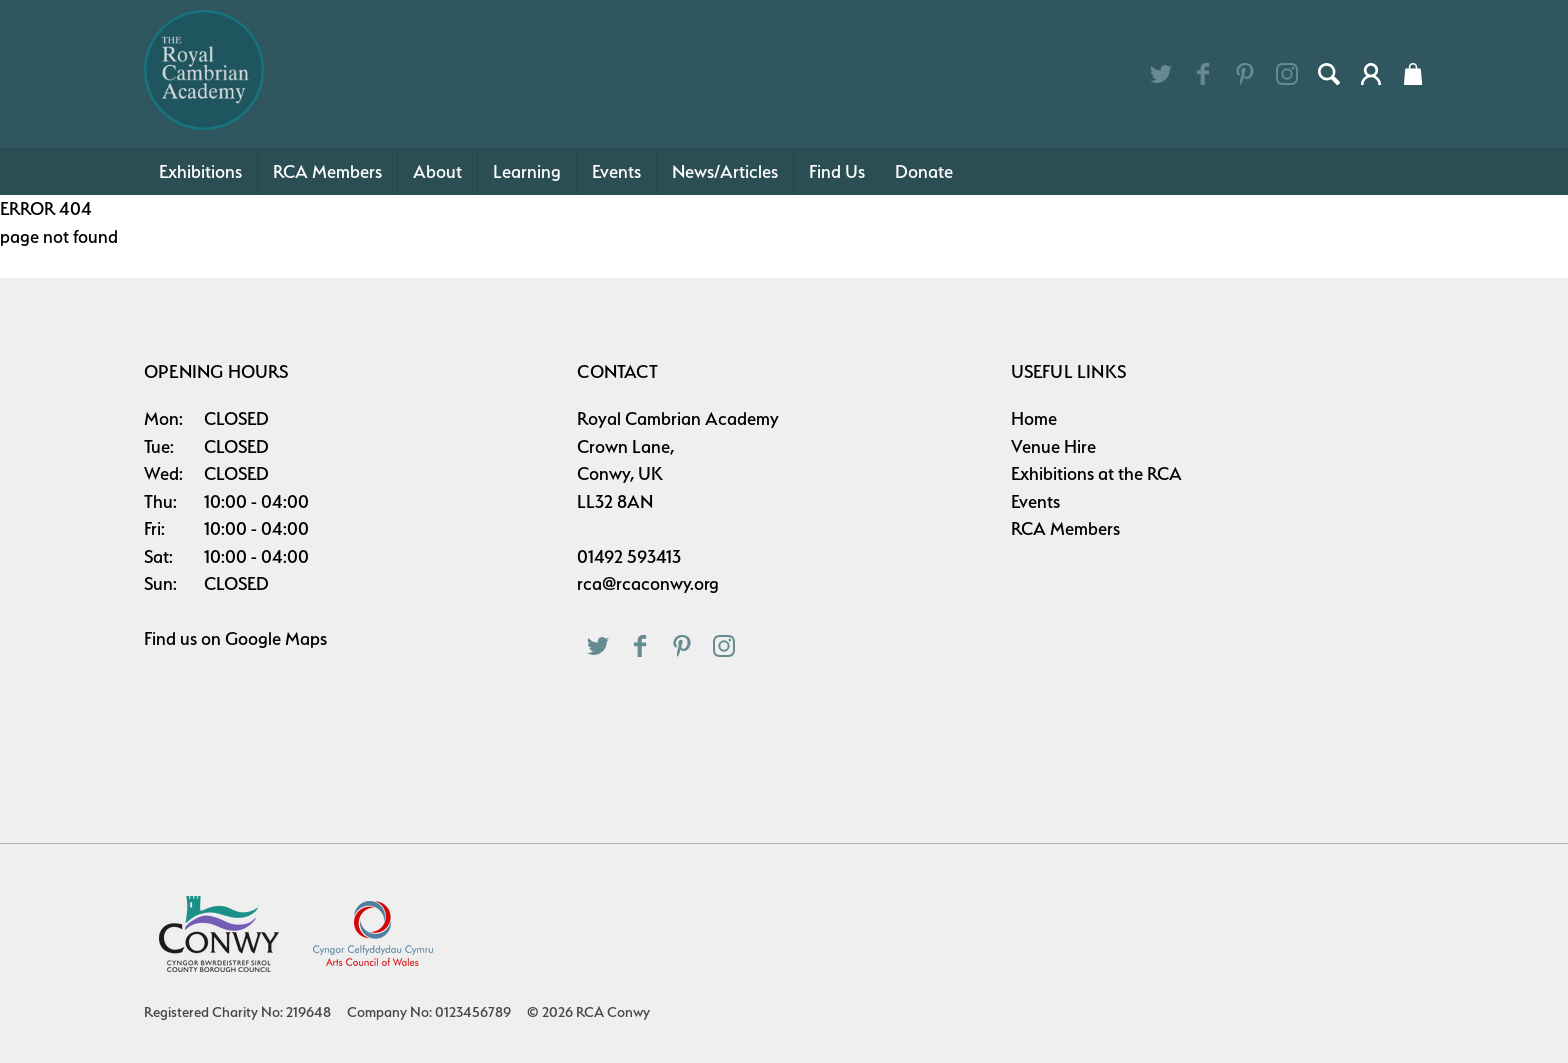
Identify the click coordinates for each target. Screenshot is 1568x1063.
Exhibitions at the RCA (1096, 473)
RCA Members (327, 171)
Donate (924, 171)
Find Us (837, 171)
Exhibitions (200, 171)
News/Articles (725, 171)
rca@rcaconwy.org (648, 583)
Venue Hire (1053, 446)
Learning (527, 171)
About (437, 171)
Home (1034, 418)
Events (616, 171)
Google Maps (276, 638)
